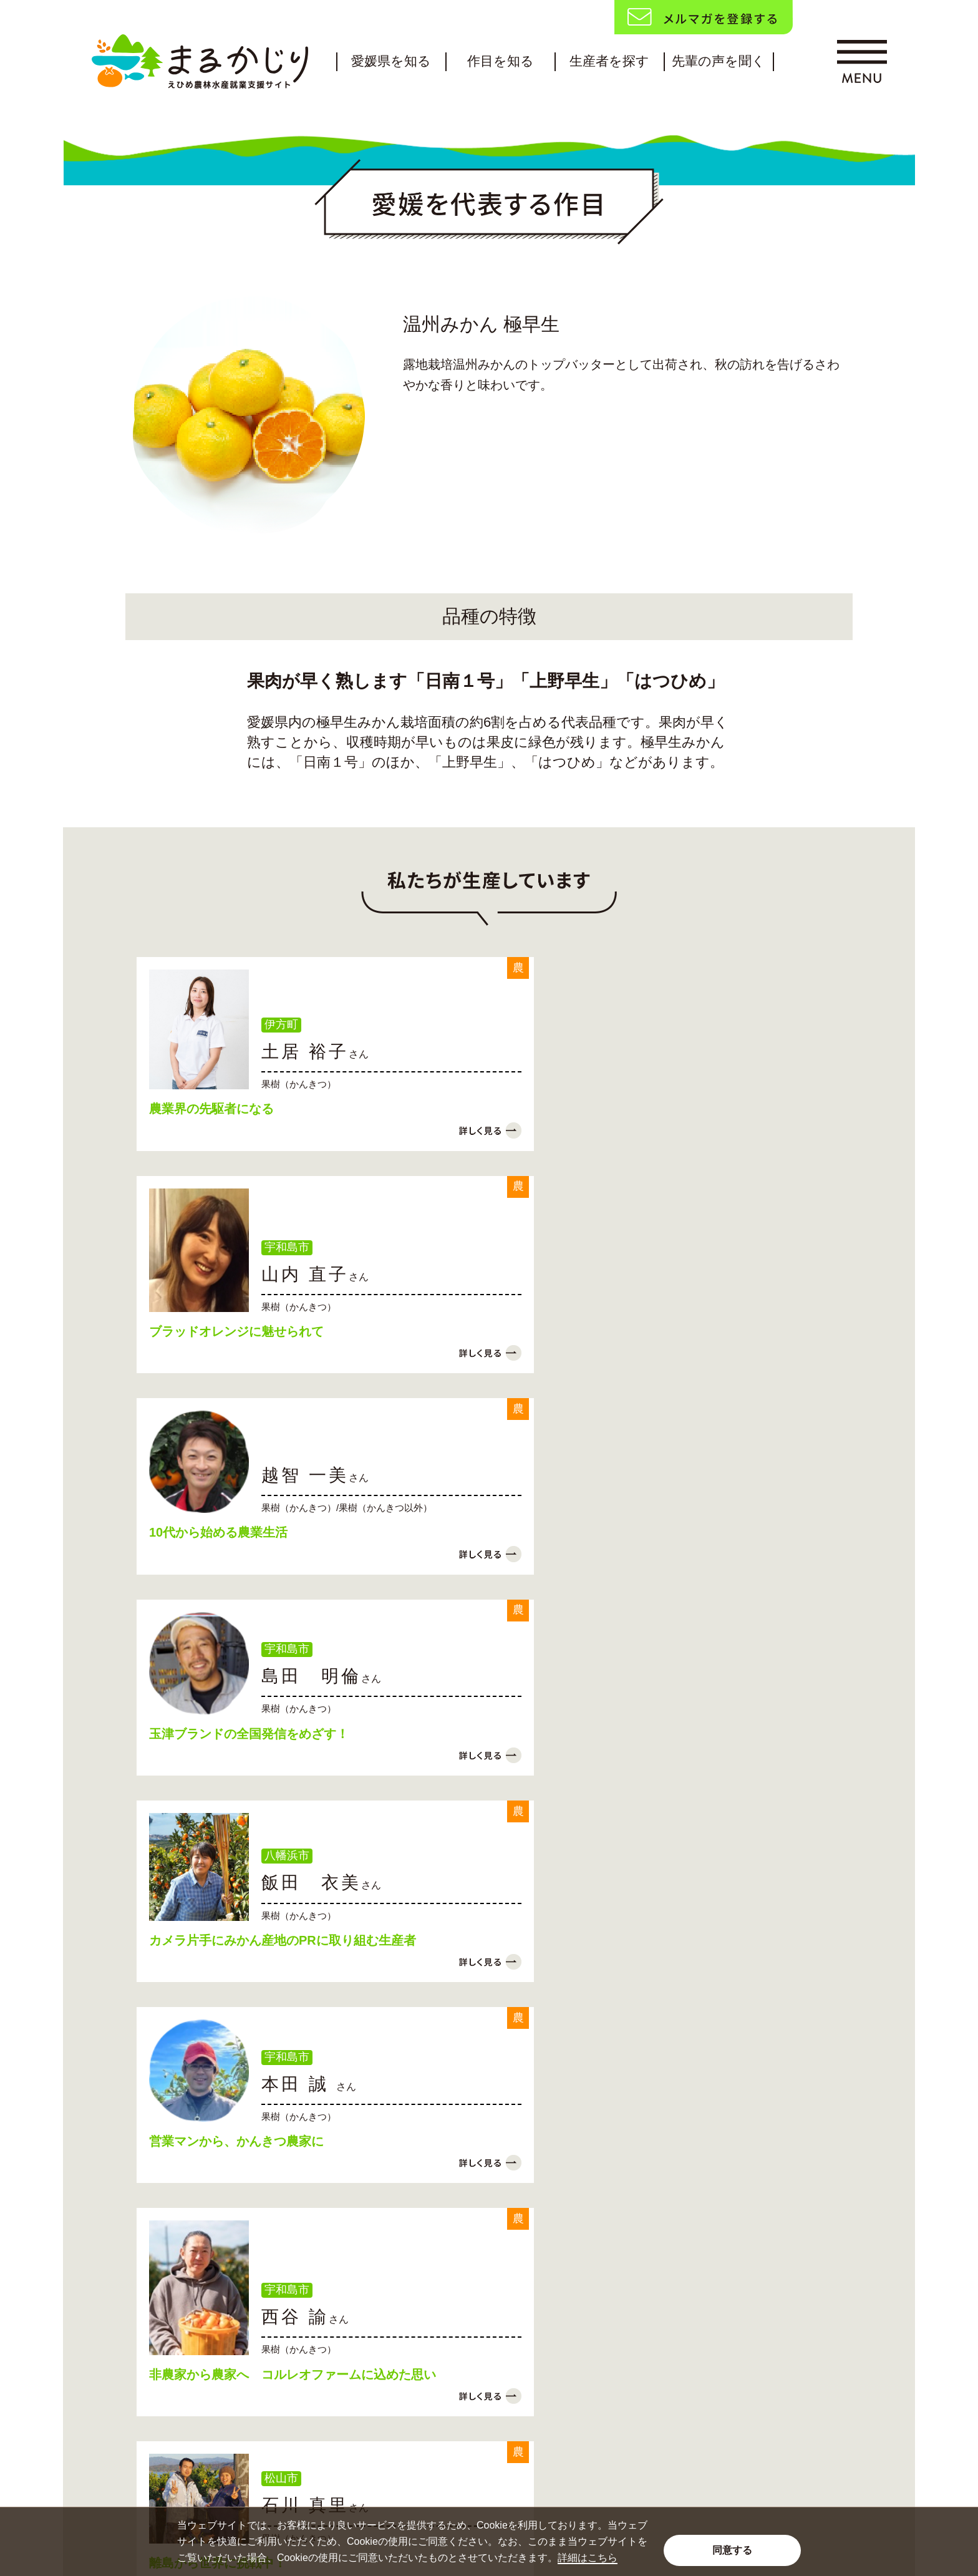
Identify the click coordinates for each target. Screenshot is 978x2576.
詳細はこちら (587, 2557)
